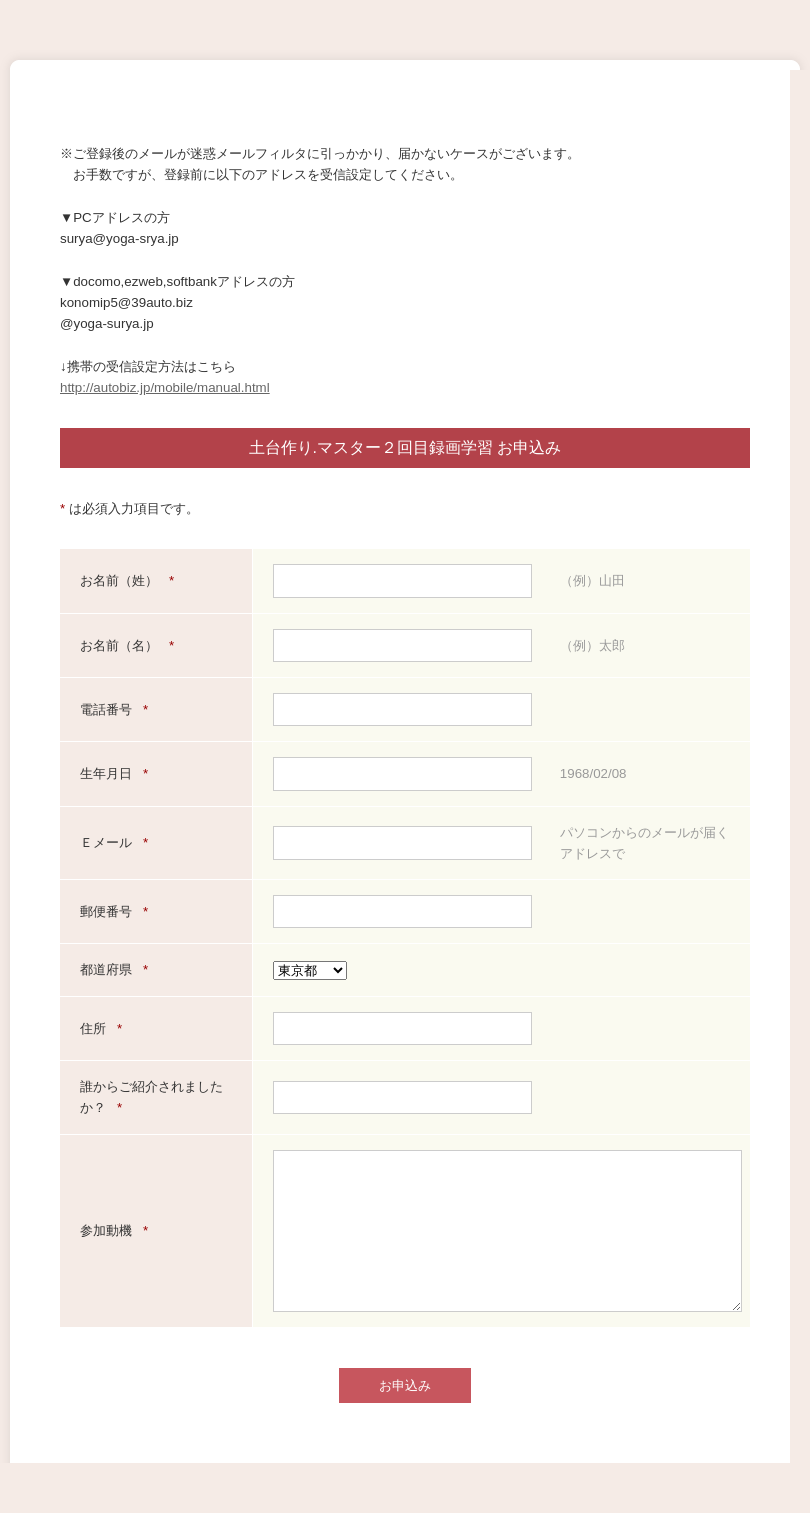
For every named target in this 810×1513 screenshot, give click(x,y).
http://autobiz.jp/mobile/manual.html (165, 387)
